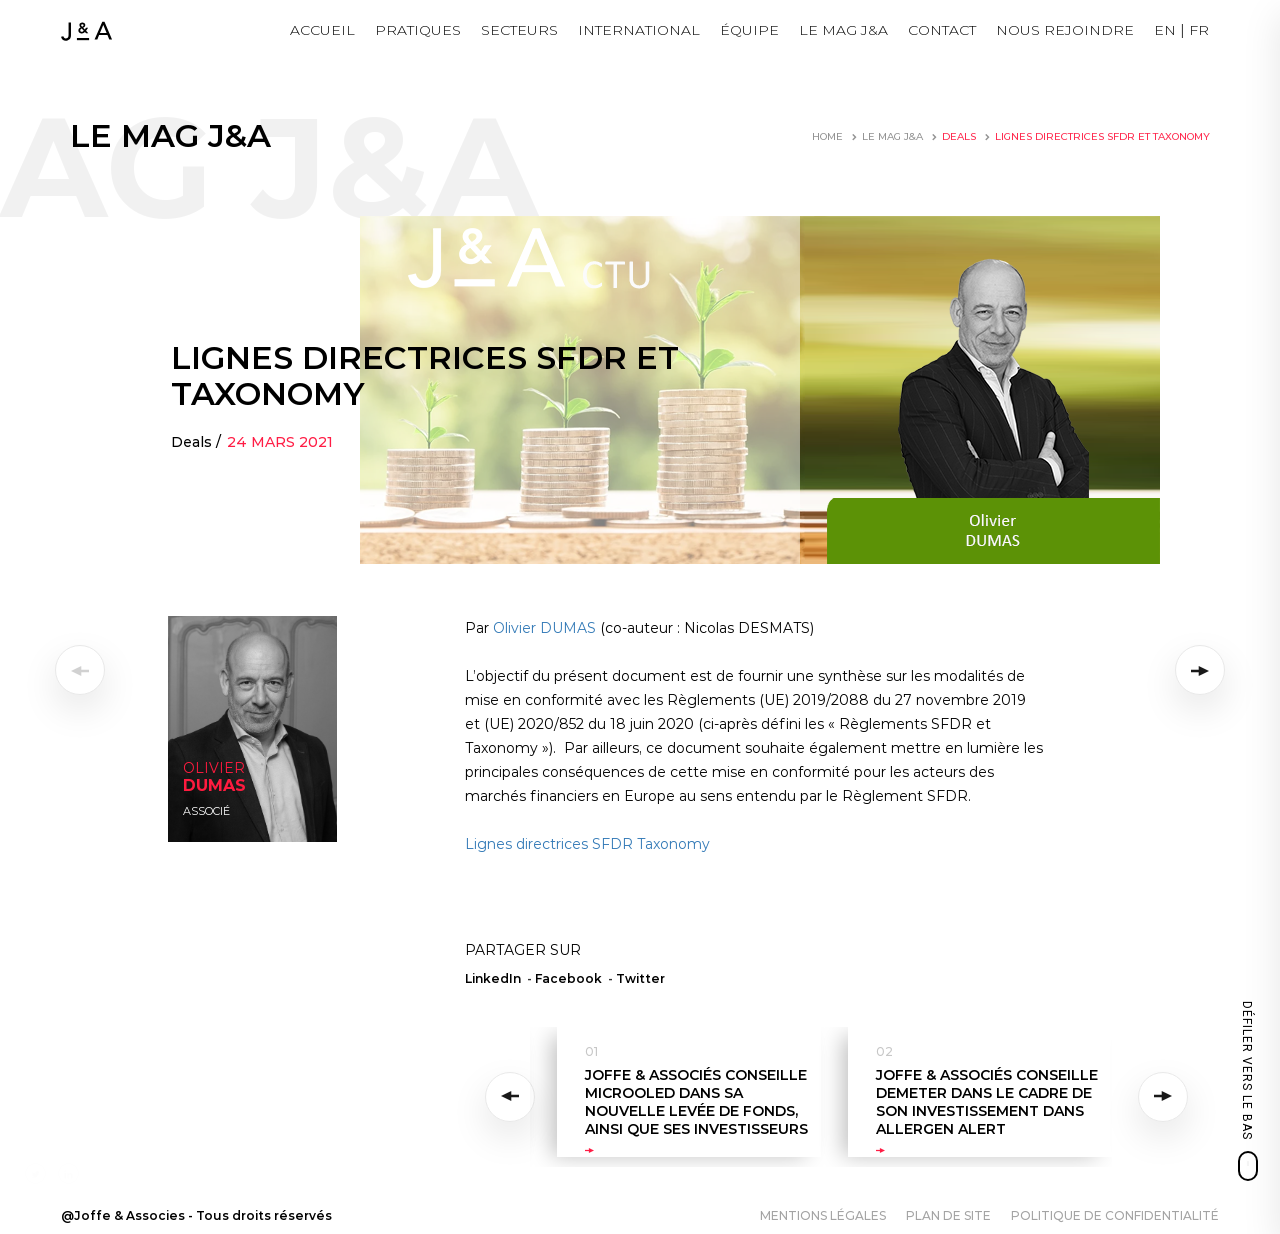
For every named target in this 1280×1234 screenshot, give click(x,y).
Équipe (749, 30)
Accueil (322, 30)
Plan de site (948, 1215)
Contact (942, 30)
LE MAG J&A (843, 30)
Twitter (640, 978)
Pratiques (418, 30)
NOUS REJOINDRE (1065, 30)
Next (1163, 1097)
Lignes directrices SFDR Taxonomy (587, 844)
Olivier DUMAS (544, 628)
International (639, 30)
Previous (513, 1097)
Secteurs (519, 30)
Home (827, 136)
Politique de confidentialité (1115, 1215)
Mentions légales (823, 1215)
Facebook (568, 978)
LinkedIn (493, 978)
